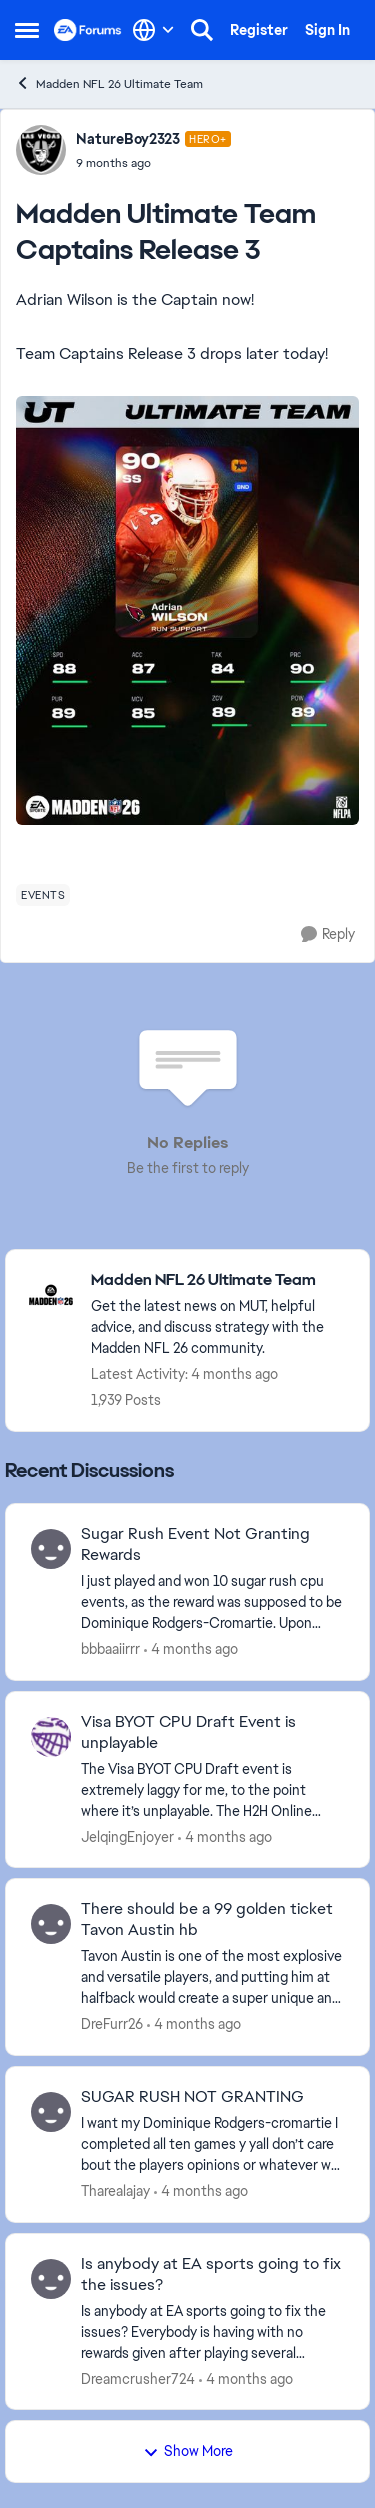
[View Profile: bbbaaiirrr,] (51, 1549)
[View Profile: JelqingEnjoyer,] (51, 1737)
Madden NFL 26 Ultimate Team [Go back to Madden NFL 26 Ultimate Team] (109, 83)
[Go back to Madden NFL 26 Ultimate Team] (220, 1280)
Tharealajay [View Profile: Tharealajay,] (115, 2191)
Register (259, 30)
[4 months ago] (191, 1649)
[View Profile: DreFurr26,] (51, 1924)
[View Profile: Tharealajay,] (51, 2112)
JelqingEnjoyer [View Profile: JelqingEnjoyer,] (127, 1836)
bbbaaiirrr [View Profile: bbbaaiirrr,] (110, 1649)
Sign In (327, 30)
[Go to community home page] (88, 30)
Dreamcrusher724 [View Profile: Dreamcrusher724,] (138, 2378)
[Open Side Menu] (27, 30)
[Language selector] (153, 30)
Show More (188, 2451)
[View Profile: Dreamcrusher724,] (51, 2279)
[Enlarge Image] (187, 610)
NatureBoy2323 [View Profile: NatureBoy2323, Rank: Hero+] (128, 139)
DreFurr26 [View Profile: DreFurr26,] (112, 2024)
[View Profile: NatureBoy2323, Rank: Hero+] (41, 150)
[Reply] (328, 934)
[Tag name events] (43, 895)
